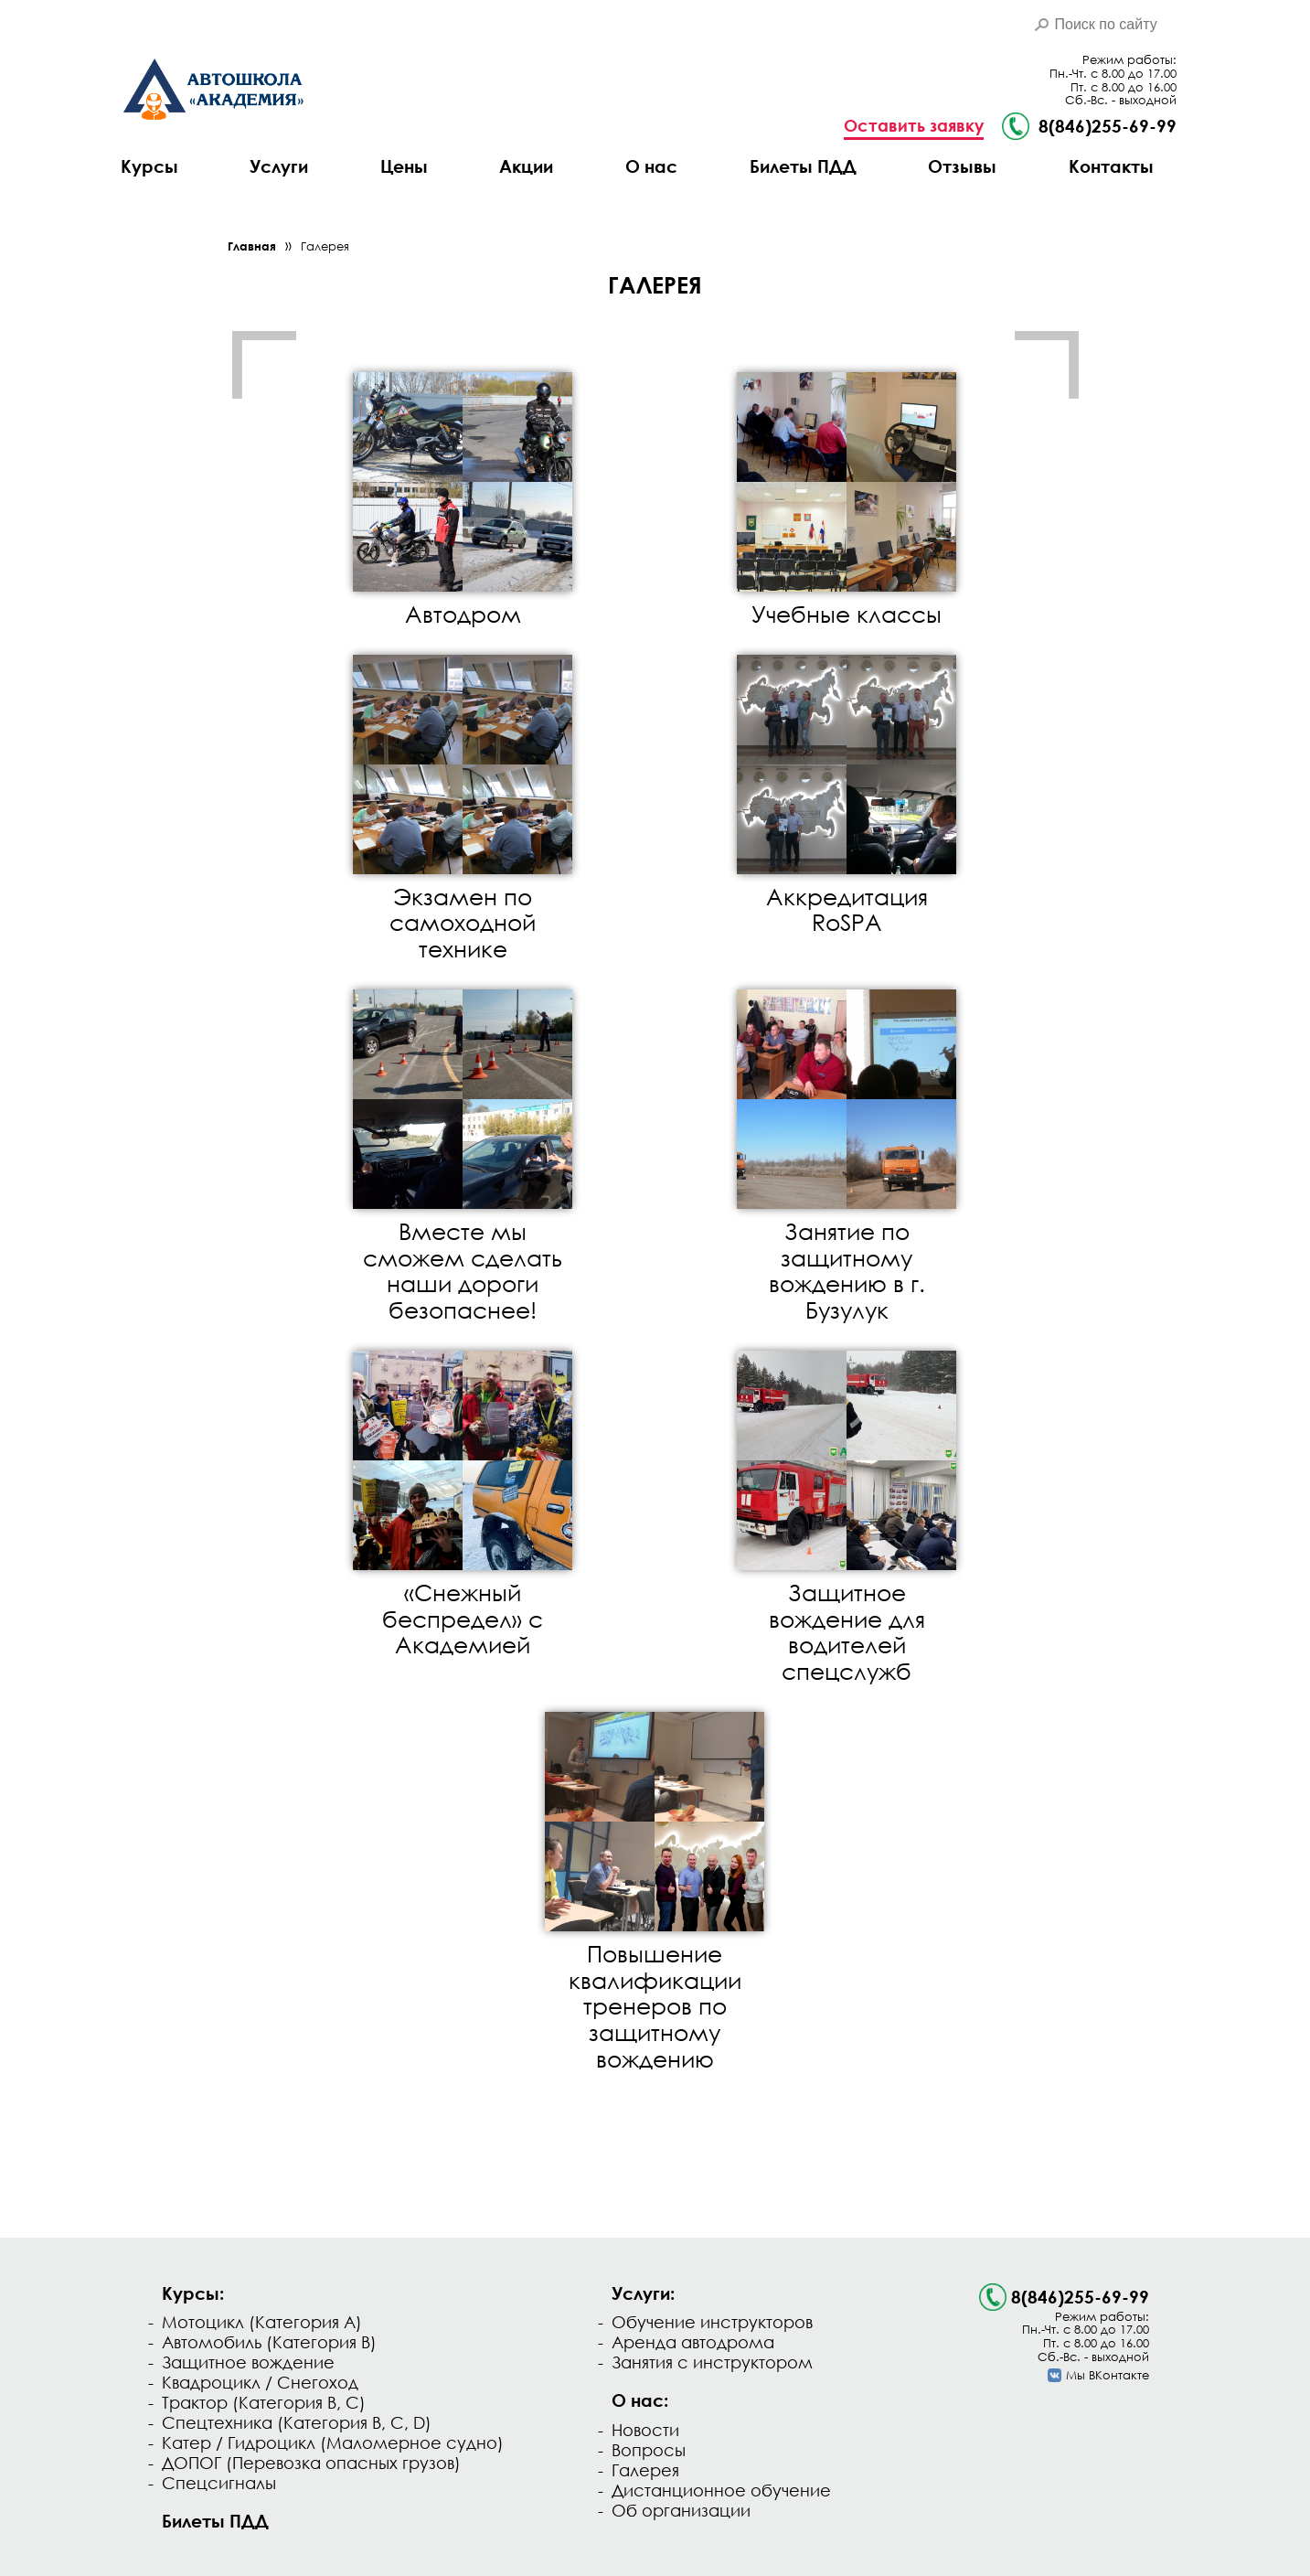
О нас (651, 166)
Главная (252, 246)
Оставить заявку (914, 125)
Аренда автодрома (693, 2342)
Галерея (325, 246)
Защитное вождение (248, 2362)
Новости (645, 2430)
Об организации (681, 2510)
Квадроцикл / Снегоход (260, 2382)
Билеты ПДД (803, 166)
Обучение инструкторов (712, 2322)
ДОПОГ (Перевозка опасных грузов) (311, 2463)
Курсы (149, 166)
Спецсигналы (219, 2483)
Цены (404, 166)
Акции (526, 166)
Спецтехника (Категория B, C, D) (296, 2422)
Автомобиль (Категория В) (269, 2342)
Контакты (1111, 166)
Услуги (279, 166)
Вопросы (649, 2450)
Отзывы (962, 166)
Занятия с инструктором (712, 2362)
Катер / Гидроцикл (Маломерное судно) (333, 2442)
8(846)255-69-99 (1080, 2297)
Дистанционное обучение (721, 2490)
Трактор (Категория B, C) (264, 2402)
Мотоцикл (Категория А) (262, 2322)
